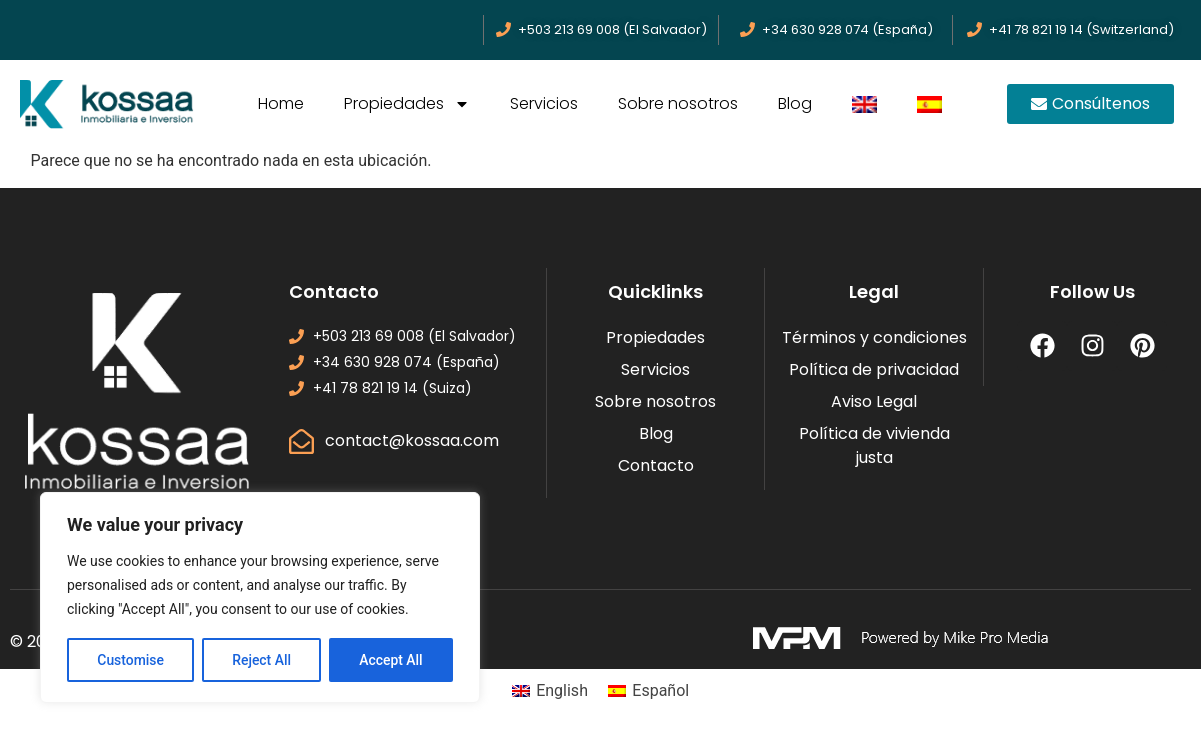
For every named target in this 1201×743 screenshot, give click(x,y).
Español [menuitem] (660, 690)
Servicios (544, 103)
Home (281, 103)
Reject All (261, 660)
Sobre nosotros (678, 103)
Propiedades (407, 104)
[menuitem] (864, 104)
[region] (260, 598)
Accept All (391, 660)
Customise (130, 660)
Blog (795, 103)
